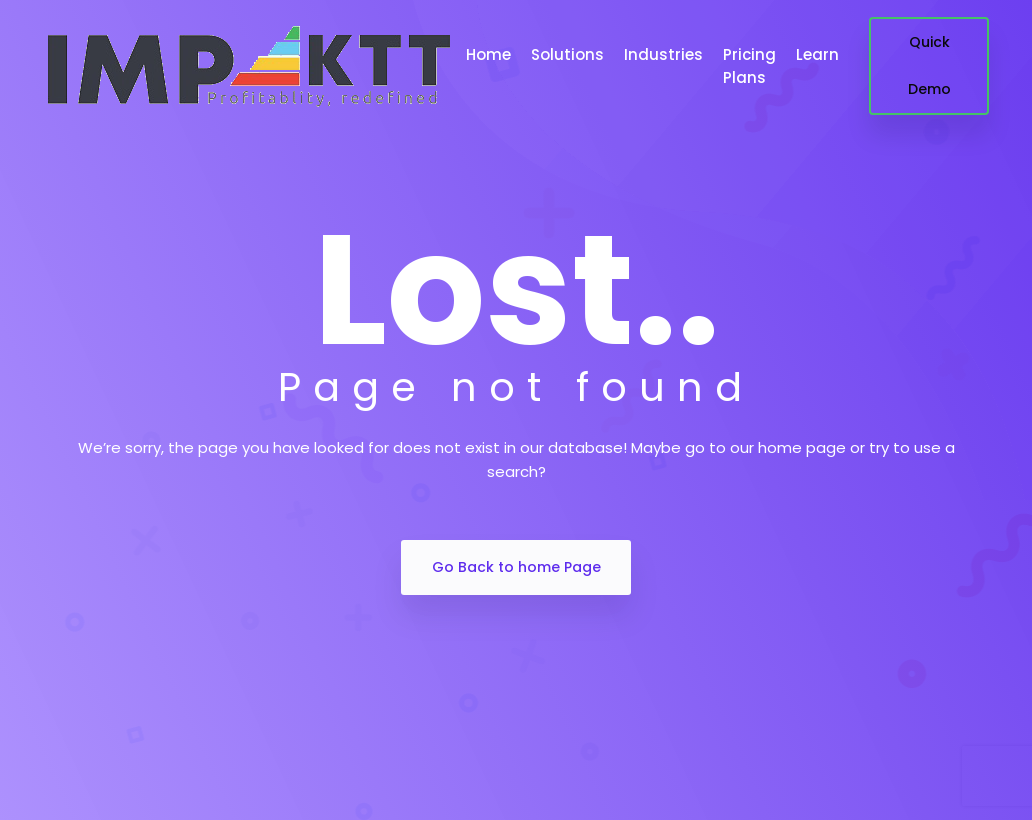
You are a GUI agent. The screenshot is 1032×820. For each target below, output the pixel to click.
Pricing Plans (749, 66)
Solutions (567, 54)
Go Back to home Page (516, 567)
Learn (817, 54)
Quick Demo (929, 65)
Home (488, 54)
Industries (663, 54)
